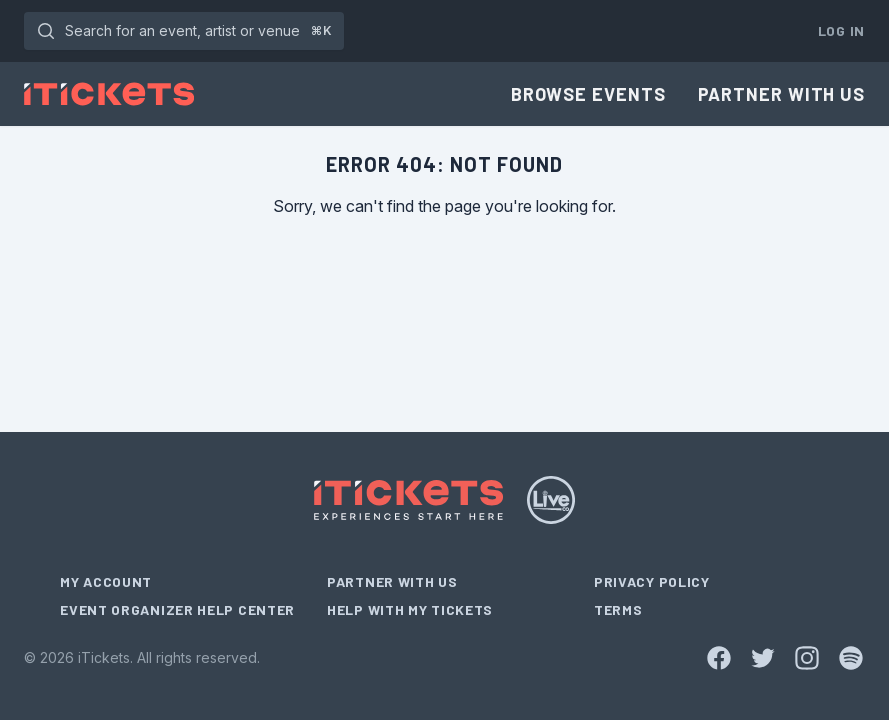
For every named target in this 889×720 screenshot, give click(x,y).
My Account (106, 581)
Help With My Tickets (410, 609)
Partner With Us (782, 94)
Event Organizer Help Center (177, 609)
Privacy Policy (652, 581)
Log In (841, 30)
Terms (618, 609)
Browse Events (588, 94)
